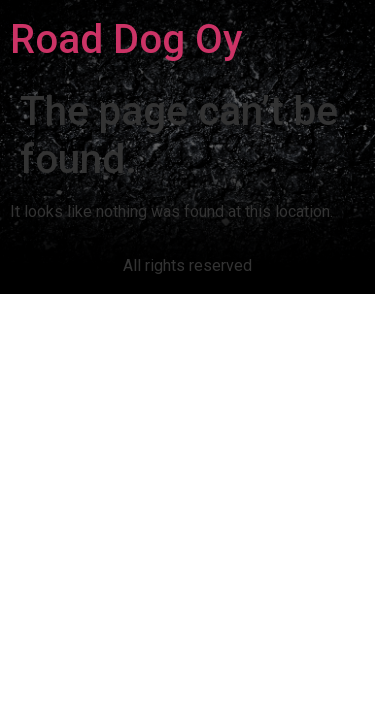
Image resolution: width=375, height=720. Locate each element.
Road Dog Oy (126, 39)
